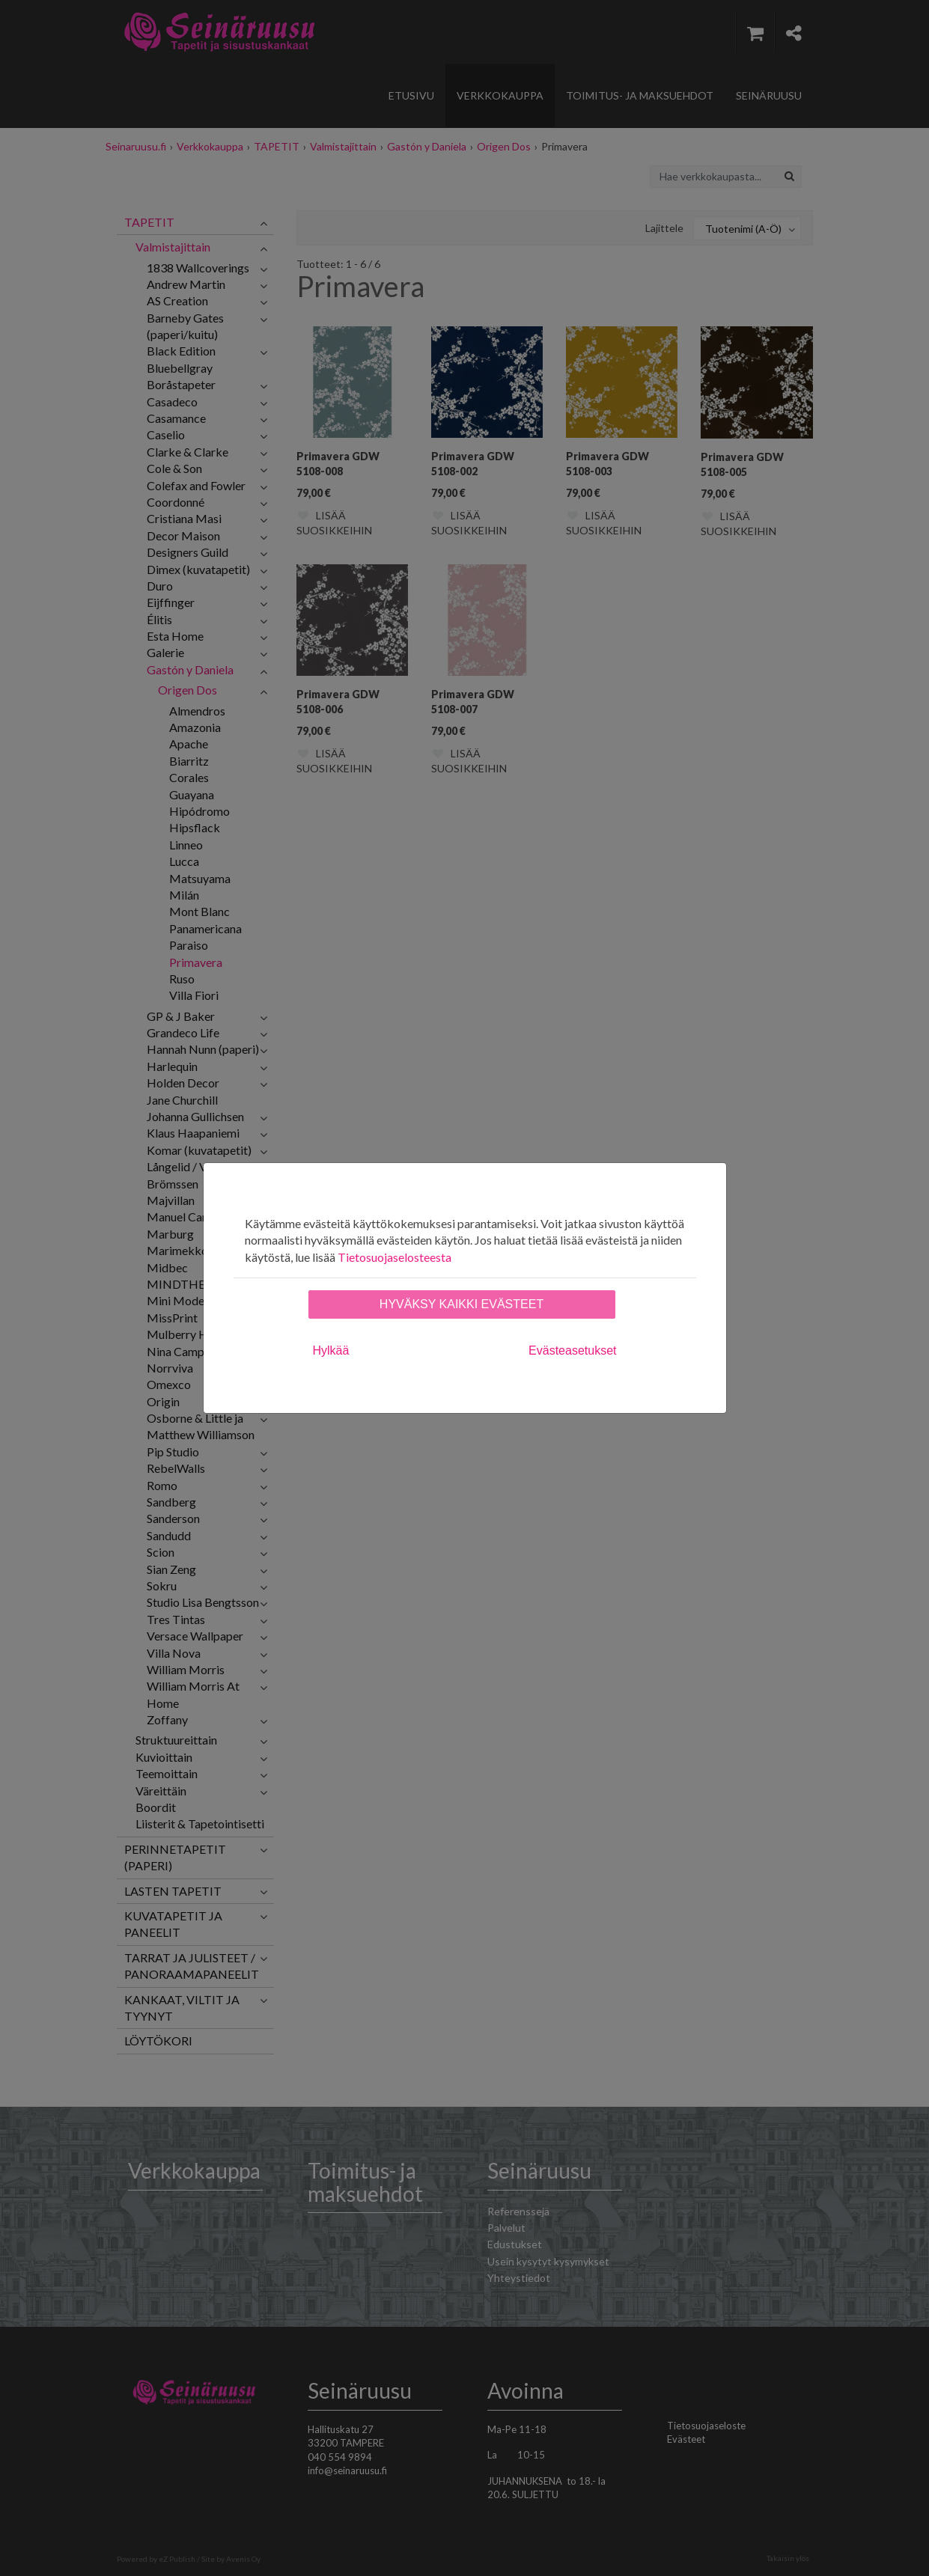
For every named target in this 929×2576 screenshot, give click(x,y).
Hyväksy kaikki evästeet (461, 1304)
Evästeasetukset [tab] (572, 1350)
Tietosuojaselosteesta (394, 1257)
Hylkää (331, 1350)
